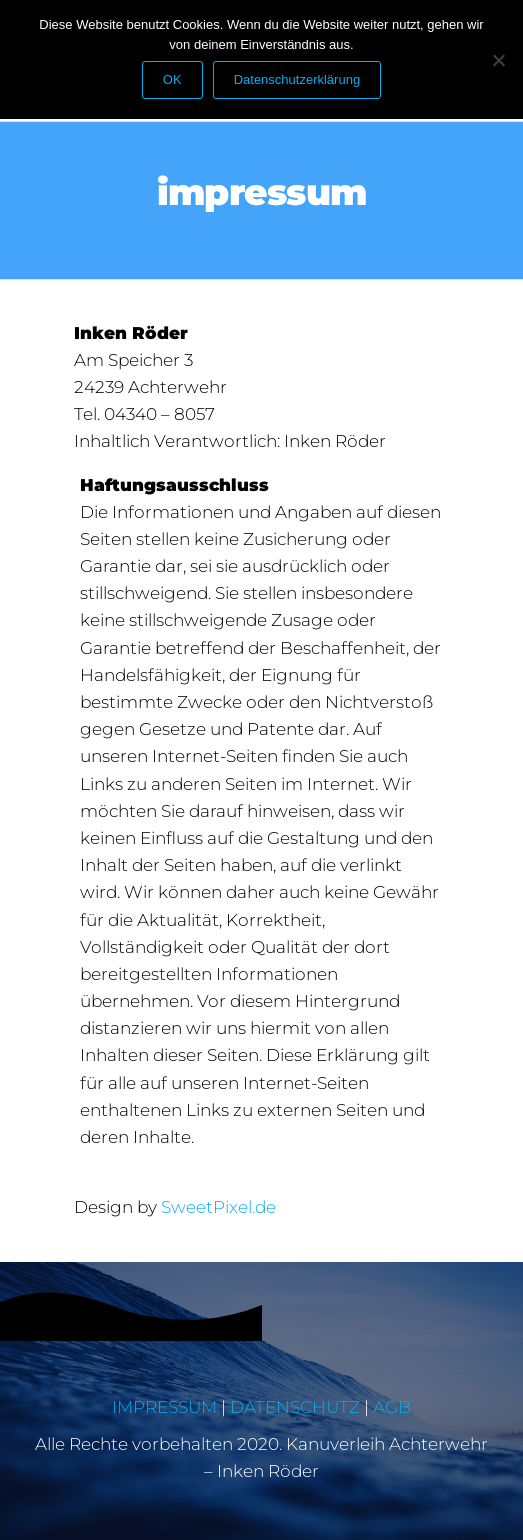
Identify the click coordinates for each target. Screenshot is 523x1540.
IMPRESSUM (164, 1407)
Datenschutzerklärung (297, 79)
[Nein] (498, 60)
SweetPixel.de (218, 1207)
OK (172, 79)
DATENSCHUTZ (295, 1407)
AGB (392, 1407)
